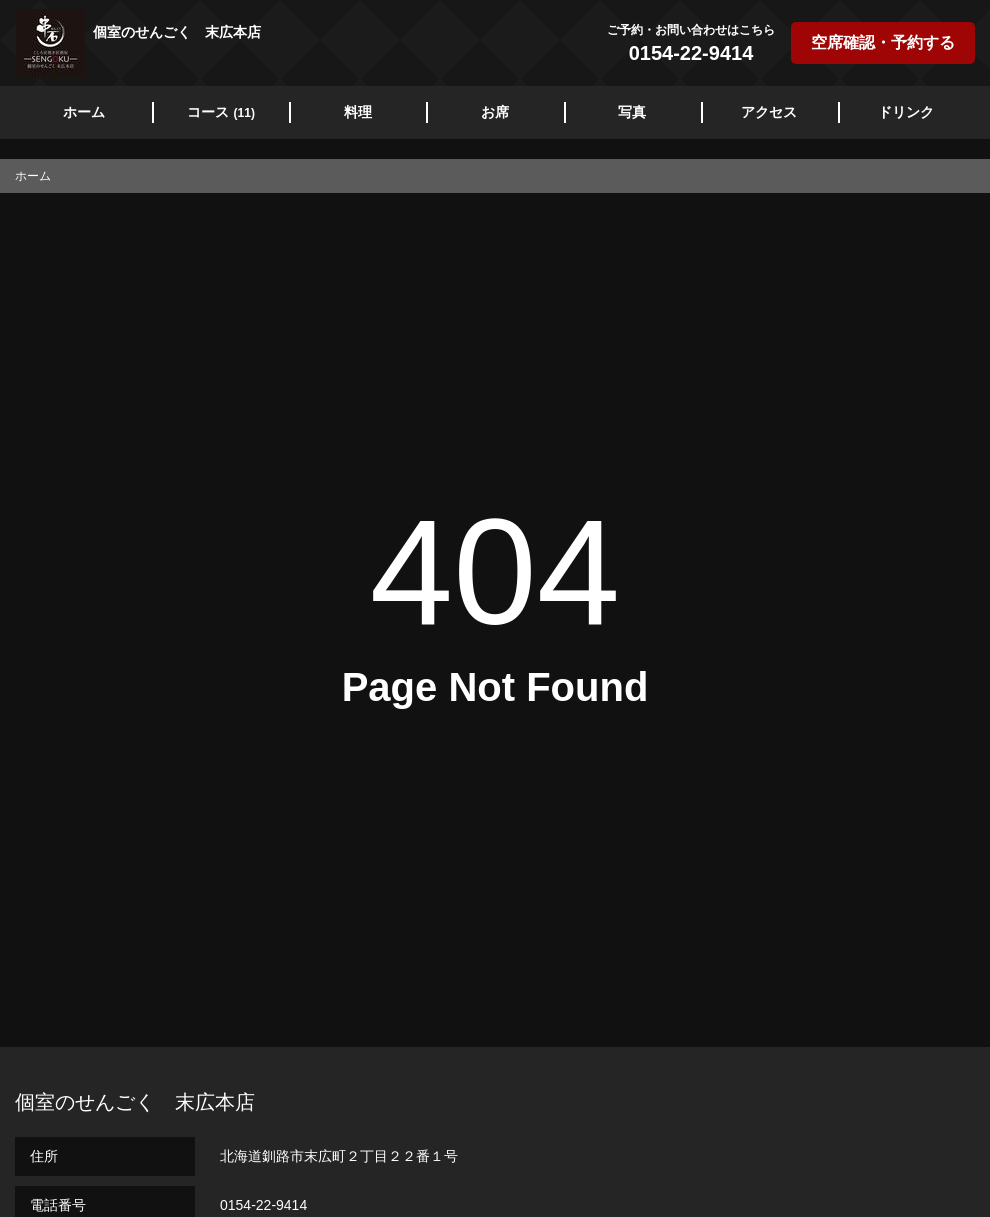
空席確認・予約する (883, 42)
